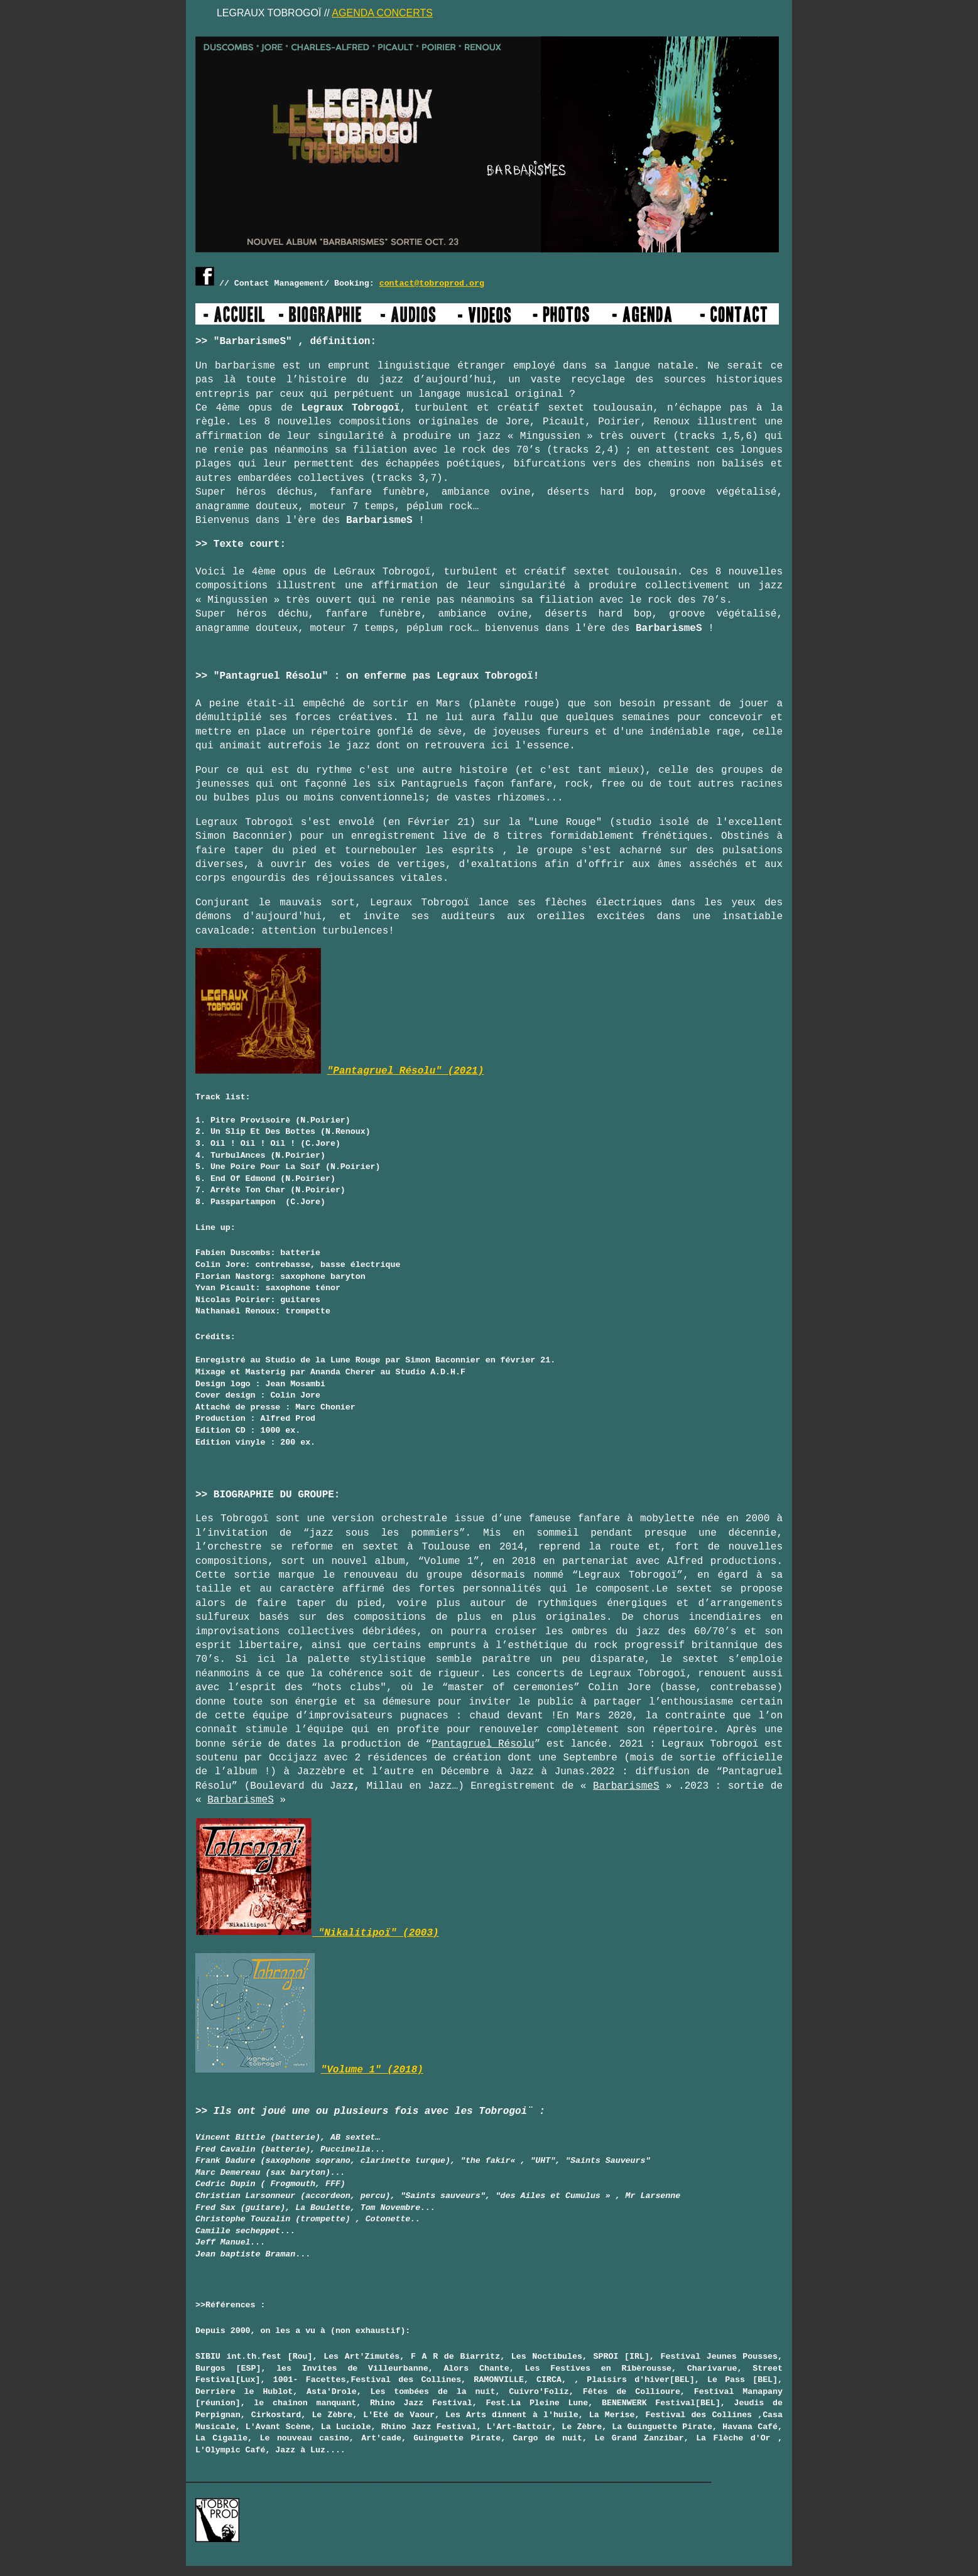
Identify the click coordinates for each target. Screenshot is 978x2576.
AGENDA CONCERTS (382, 13)
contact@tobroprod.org (431, 283)
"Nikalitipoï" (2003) (317, 1933)
